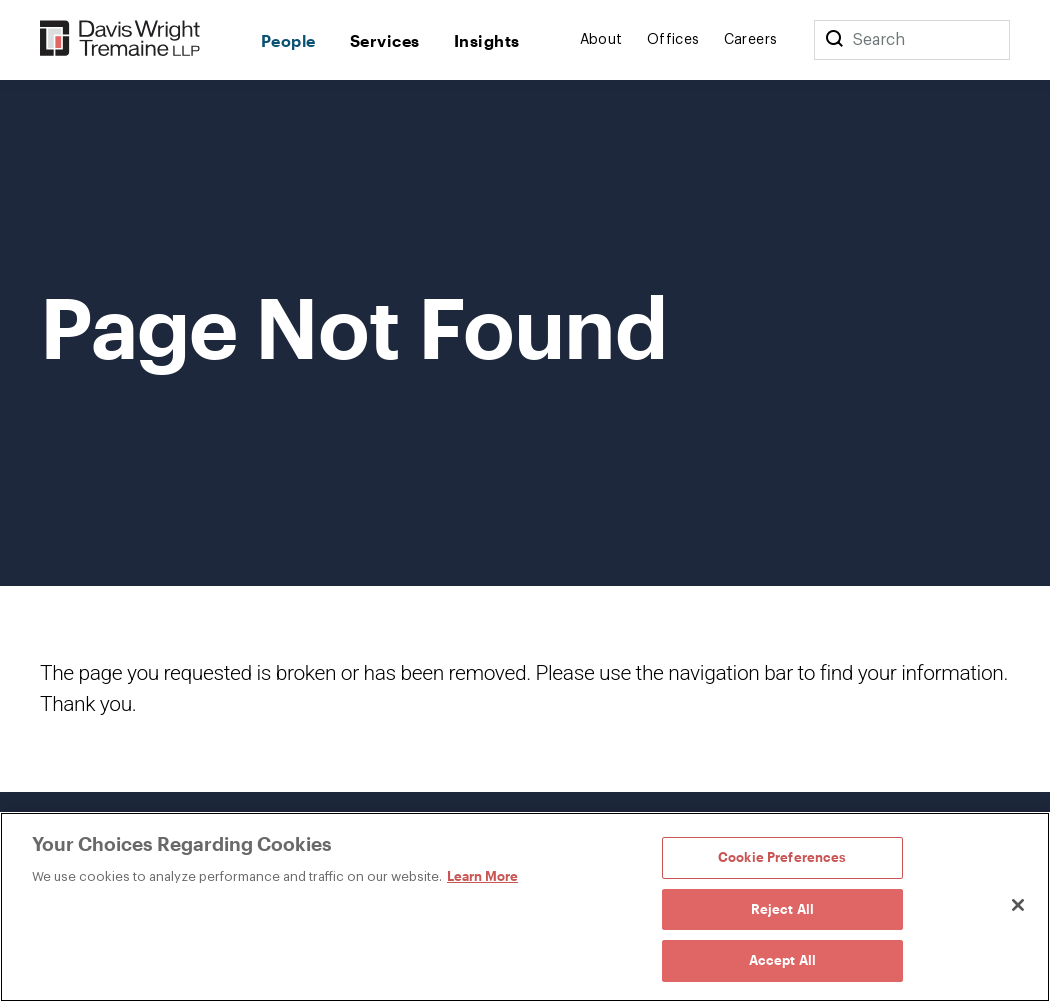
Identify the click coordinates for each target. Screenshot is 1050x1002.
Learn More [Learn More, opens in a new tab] (482, 876)
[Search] (834, 40)
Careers (751, 40)
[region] (525, 907)
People (288, 40)
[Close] (1018, 905)
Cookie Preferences (782, 857)
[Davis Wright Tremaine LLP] (120, 39)
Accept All (782, 960)
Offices (673, 40)
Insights (487, 40)
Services (385, 40)
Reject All (782, 909)
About (601, 40)
